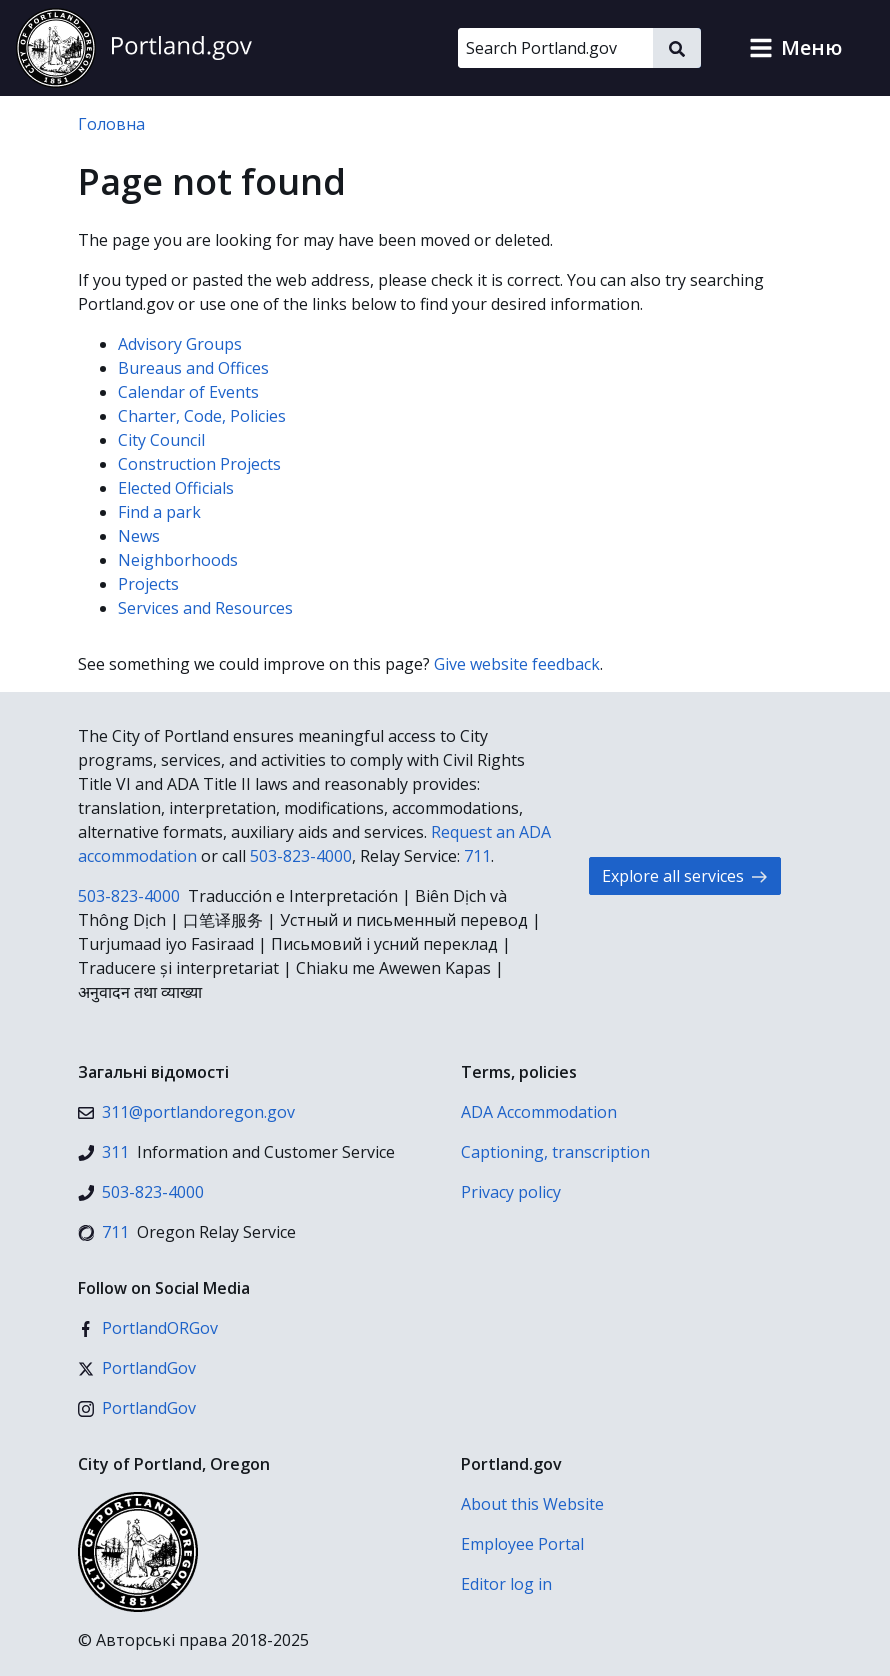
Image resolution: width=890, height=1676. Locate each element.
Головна (111, 124)
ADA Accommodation (539, 1112)
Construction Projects (199, 464)
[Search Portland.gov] (555, 48)
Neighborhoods (178, 560)
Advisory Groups (180, 344)
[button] (795, 48)
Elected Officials (176, 488)
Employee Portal (522, 1544)
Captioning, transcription (555, 1152)
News (139, 536)
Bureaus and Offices (193, 368)
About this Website (532, 1504)
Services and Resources (205, 608)
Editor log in (506, 1584)
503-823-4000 (301, 856)
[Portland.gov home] (134, 48)
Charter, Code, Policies (202, 416)
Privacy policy (511, 1192)
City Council (161, 440)
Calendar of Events (188, 392)
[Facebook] (148, 1328)
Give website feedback (517, 664)
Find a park (159, 512)
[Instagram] (137, 1408)
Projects (148, 584)
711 (477, 856)
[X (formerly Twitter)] (137, 1368)
